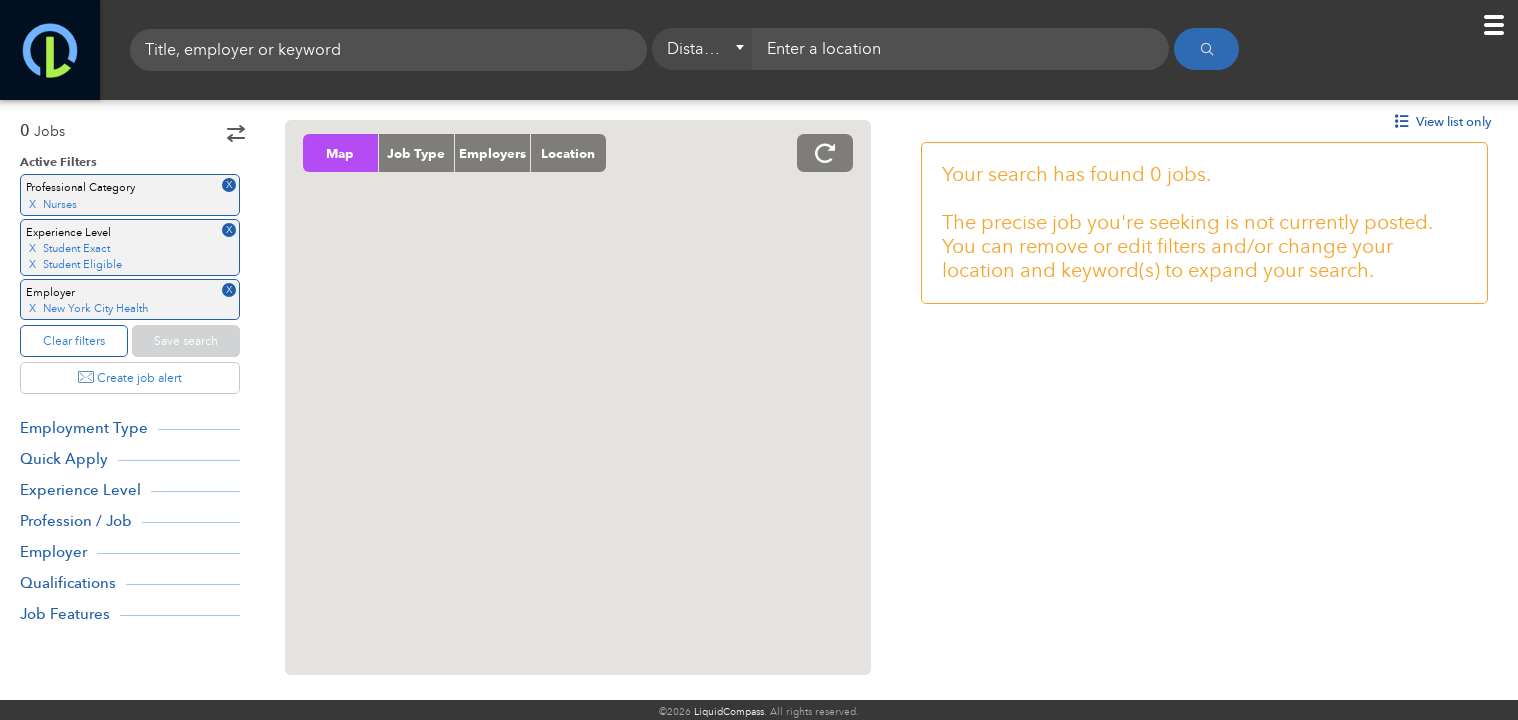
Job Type (417, 153)
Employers (492, 153)
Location (569, 153)
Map (341, 153)
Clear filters (74, 341)
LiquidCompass (729, 712)
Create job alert (130, 378)
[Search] (1206, 50)
